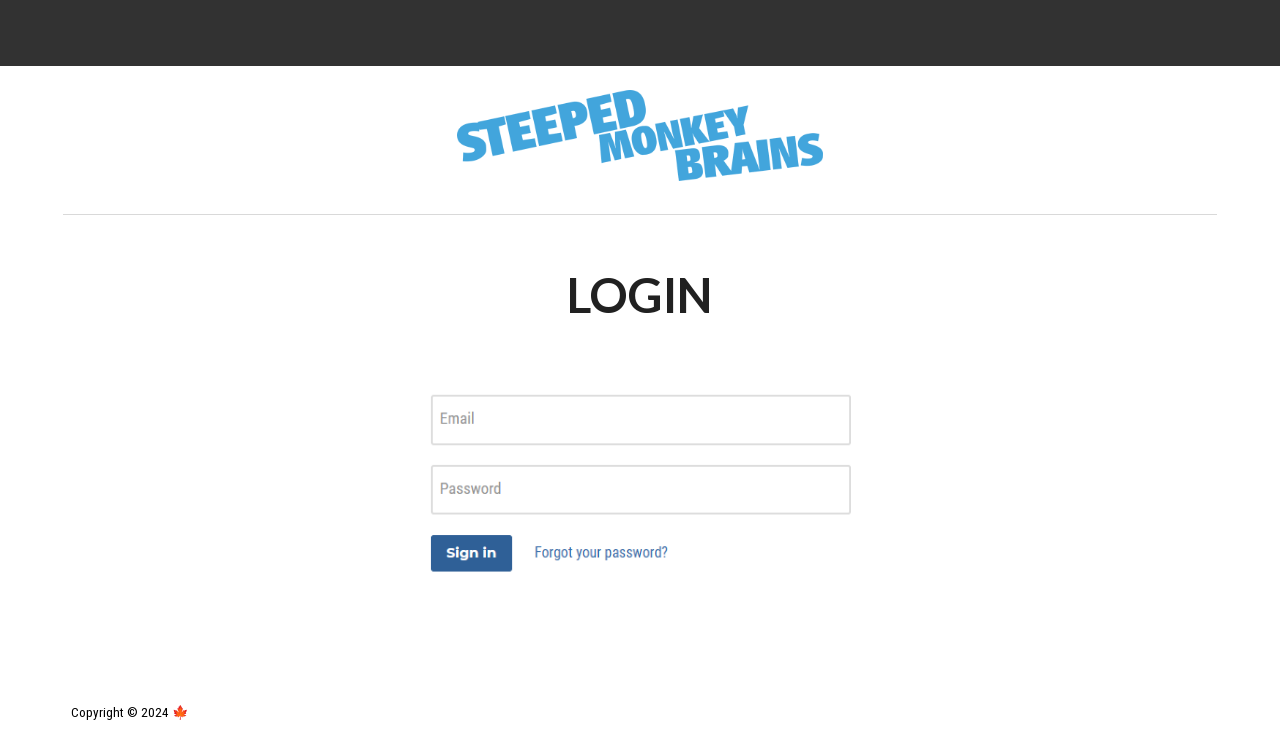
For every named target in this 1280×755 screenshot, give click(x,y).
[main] (640, 295)
